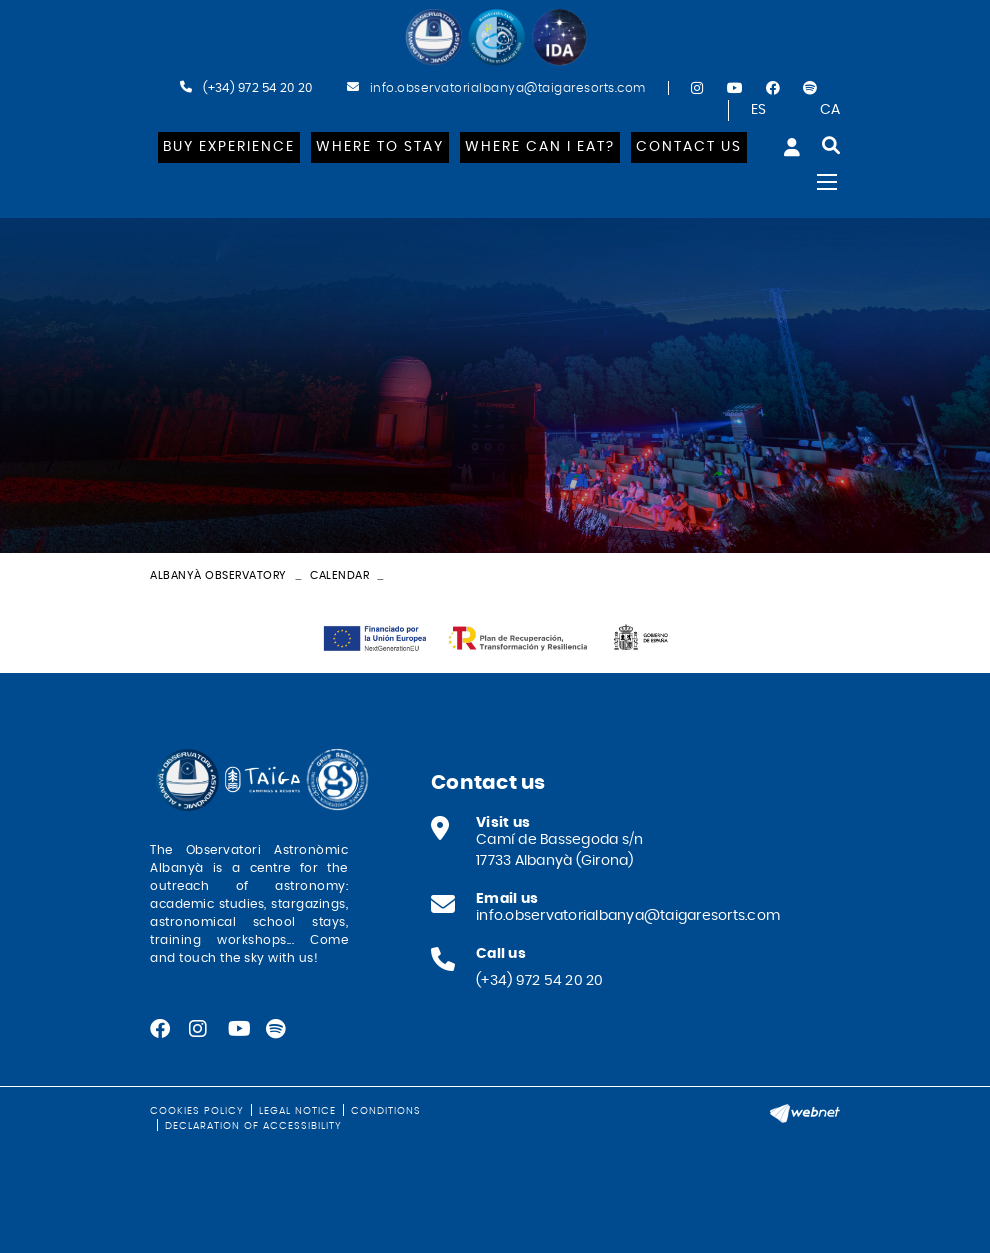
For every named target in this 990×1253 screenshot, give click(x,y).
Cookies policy (197, 1111)
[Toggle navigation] (827, 182)
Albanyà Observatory (218, 575)
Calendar (339, 575)
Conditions (386, 1111)
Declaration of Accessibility (253, 1126)
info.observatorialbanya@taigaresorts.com (508, 88)
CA (830, 110)
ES (759, 110)
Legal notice (297, 1111)
